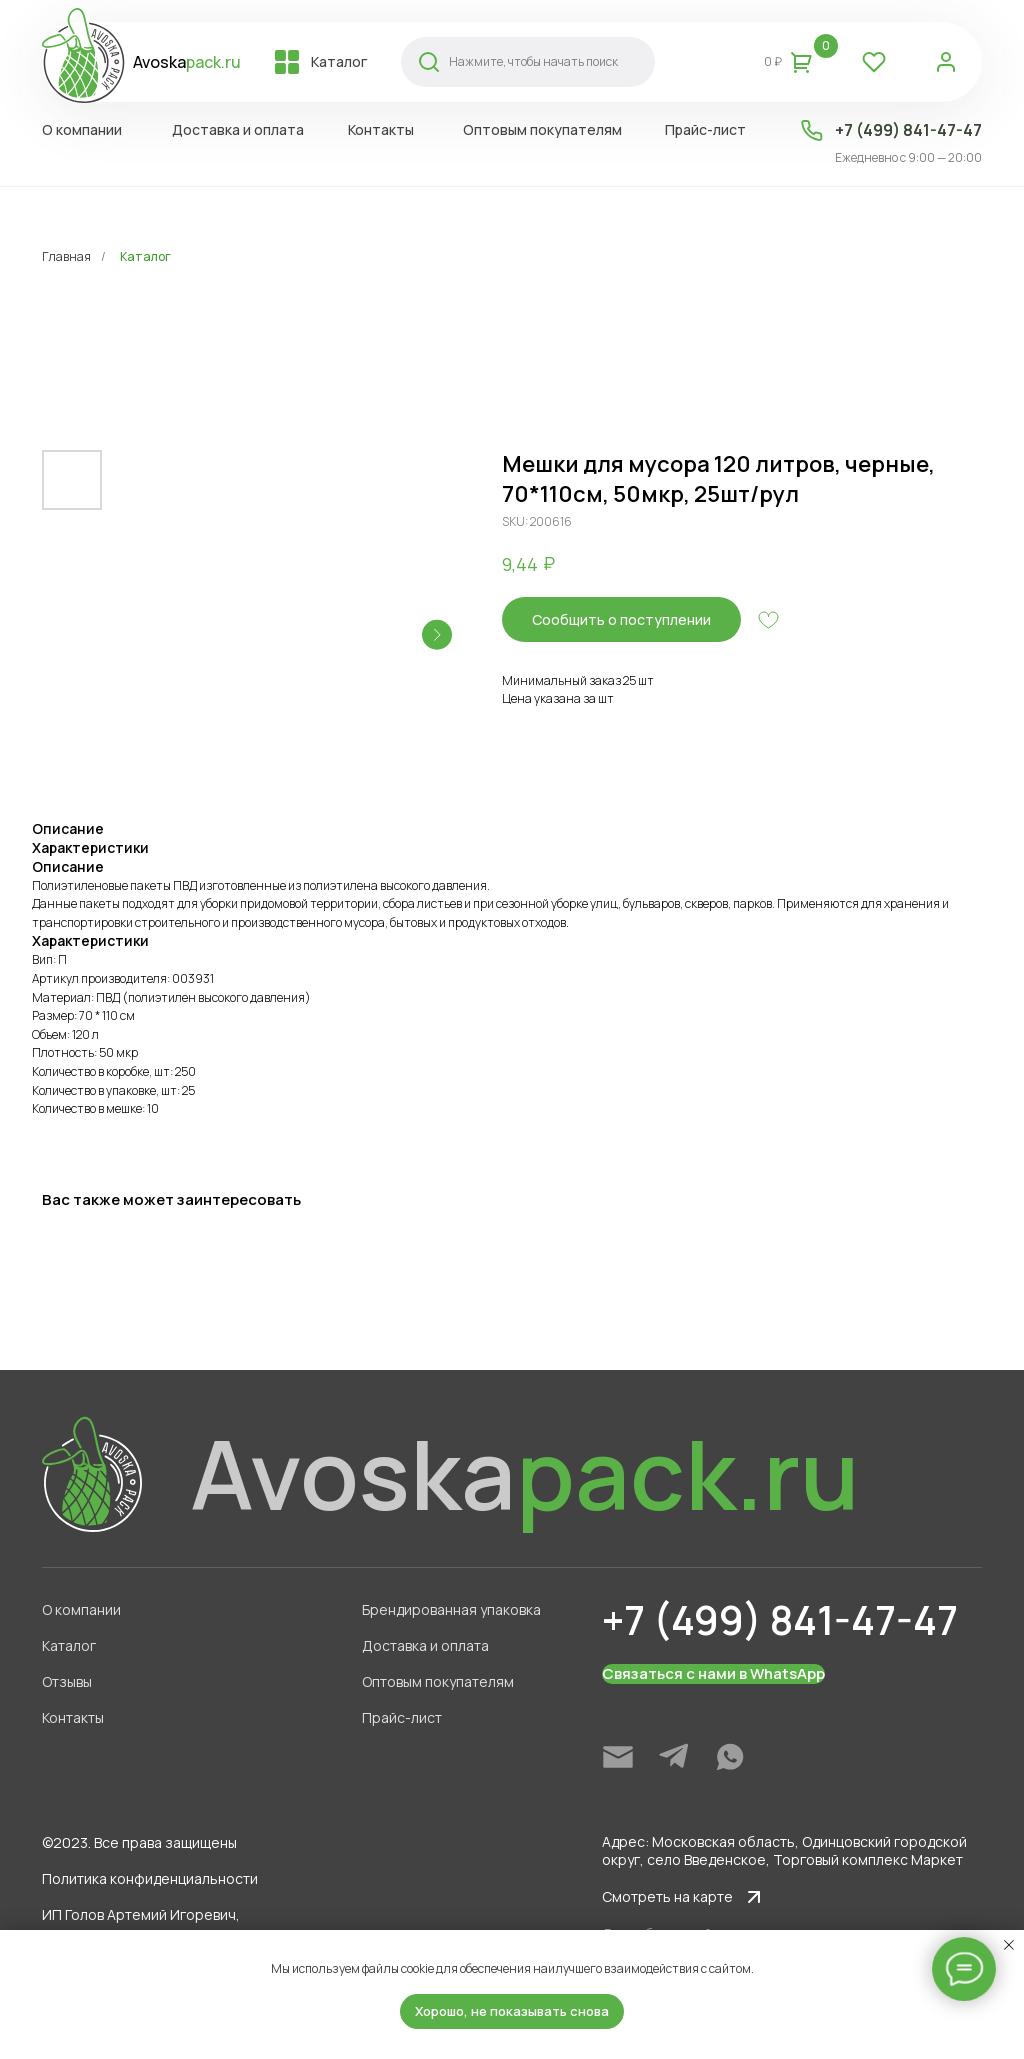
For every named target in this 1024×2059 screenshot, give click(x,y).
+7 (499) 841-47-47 (908, 130)
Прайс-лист (402, 1717)
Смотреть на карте (667, 1896)
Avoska (187, 62)
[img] (618, 1757)
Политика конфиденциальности (150, 1878)
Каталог (145, 256)
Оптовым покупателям (438, 1681)
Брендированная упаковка (451, 1609)
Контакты (73, 1717)
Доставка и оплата (425, 1645)
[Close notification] (1009, 1945)
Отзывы (67, 1681)
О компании (81, 1609)
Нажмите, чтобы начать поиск (533, 61)
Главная (66, 256)
